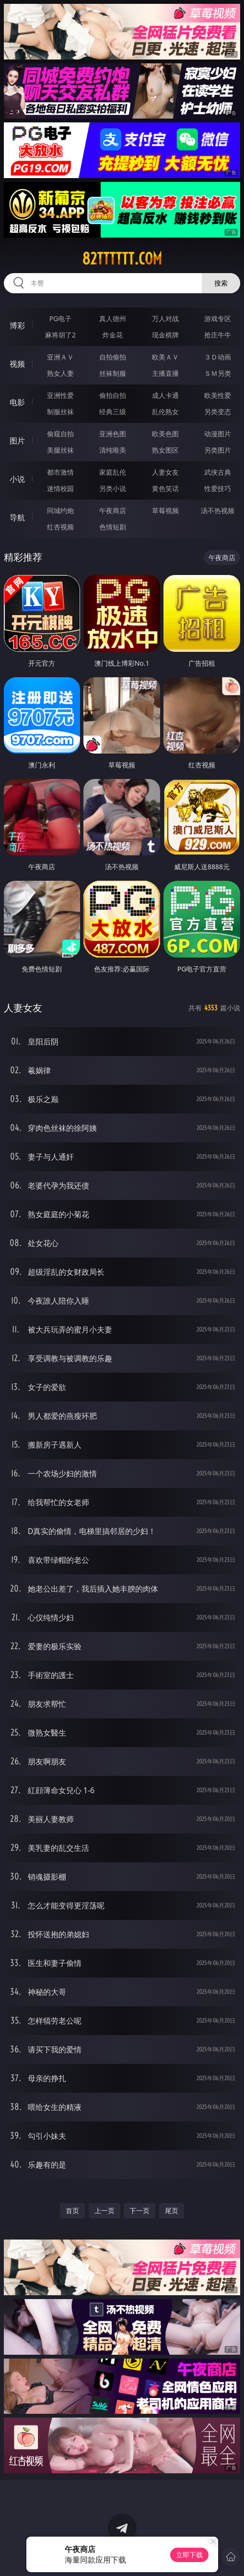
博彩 (17, 325)
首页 (72, 2210)
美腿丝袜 (60, 450)
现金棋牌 (165, 334)
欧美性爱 (217, 395)
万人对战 (165, 318)
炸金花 (113, 334)
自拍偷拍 (112, 356)
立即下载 (189, 2554)
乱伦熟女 (165, 411)
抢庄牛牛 (217, 334)
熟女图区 (165, 450)
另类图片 (217, 450)
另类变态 (217, 411)
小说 (17, 479)
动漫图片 (217, 433)
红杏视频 (60, 526)
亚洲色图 (112, 433)
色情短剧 (112, 526)
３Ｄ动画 (217, 356)
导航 (17, 517)
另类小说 (112, 488)
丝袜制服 (112, 373)
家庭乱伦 (112, 472)
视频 (17, 364)
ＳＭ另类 (217, 373)
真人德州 (112, 318)
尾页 (171, 2210)
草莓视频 (165, 510)
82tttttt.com (122, 258)
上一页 (104, 2210)
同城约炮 (60, 510)
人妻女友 (165, 472)
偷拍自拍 (112, 395)
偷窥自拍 (60, 433)
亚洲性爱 (60, 395)
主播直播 (165, 373)
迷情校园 (60, 488)
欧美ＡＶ (165, 356)
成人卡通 (165, 395)
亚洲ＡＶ (60, 356)
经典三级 (112, 411)
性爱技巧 (217, 488)
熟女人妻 (60, 373)
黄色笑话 (165, 488)
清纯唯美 (112, 450)
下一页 (139, 2210)
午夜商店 (112, 510)
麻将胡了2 (60, 334)
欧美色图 (165, 433)
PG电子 (60, 318)
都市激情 (60, 472)
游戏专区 (217, 318)
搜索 (221, 283)
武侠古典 (217, 472)
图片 (17, 440)
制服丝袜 (60, 411)
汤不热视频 (217, 510)
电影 (17, 402)
